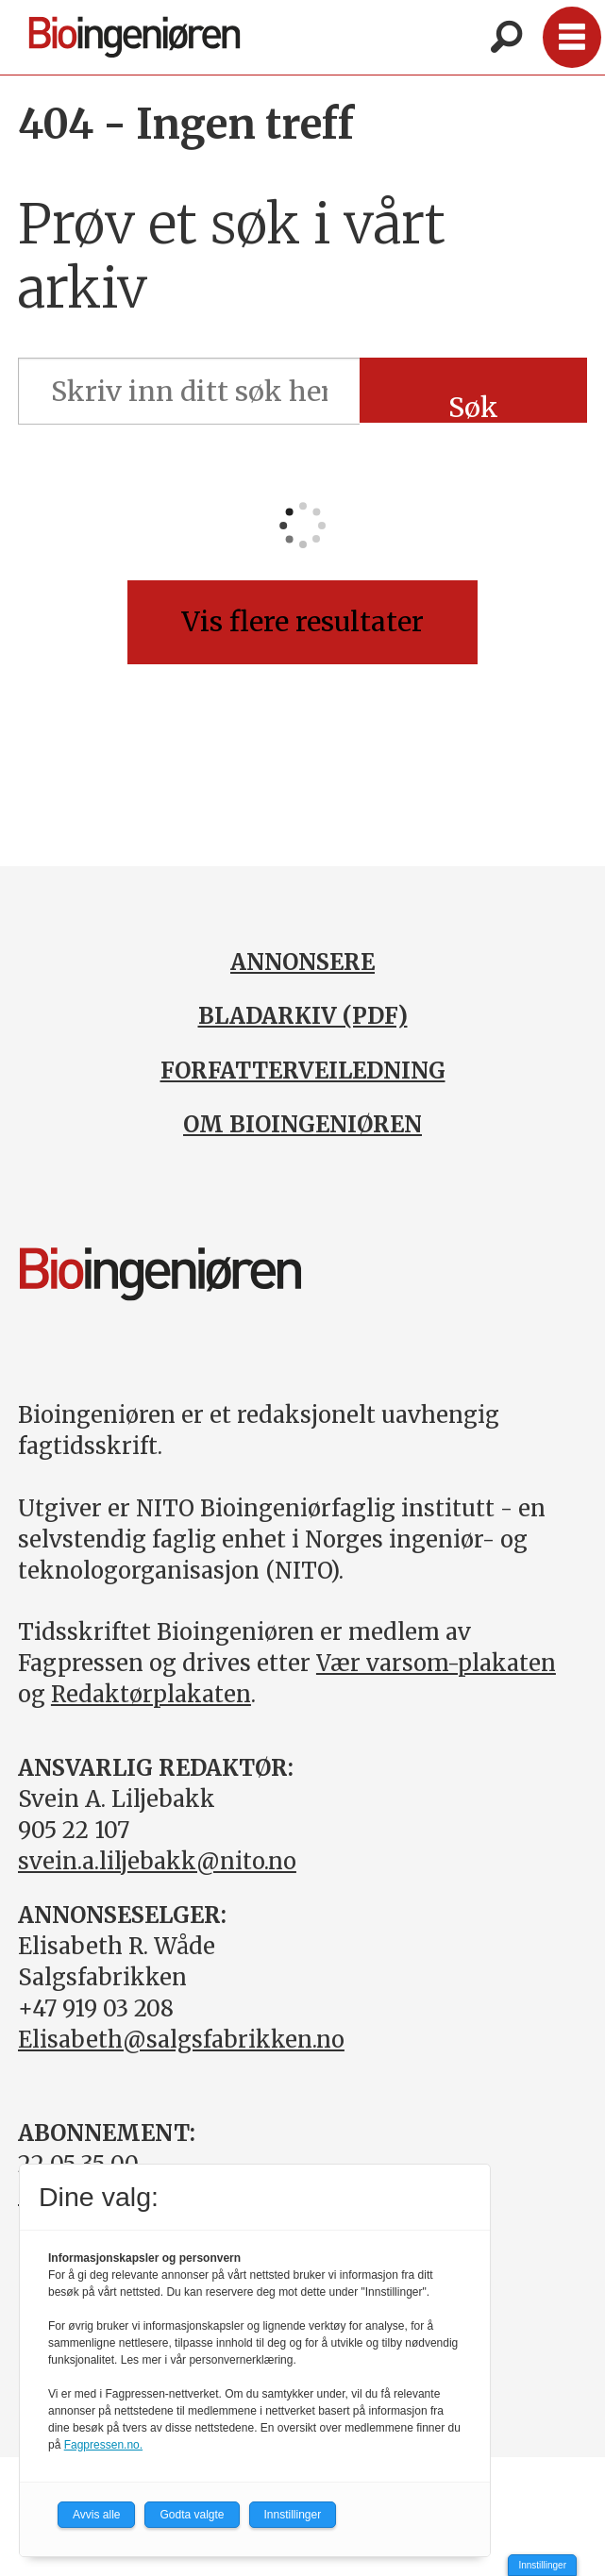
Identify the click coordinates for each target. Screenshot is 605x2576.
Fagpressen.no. (103, 2444)
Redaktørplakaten (151, 1694)
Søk (473, 407)
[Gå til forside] (135, 36)
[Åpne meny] (572, 37)
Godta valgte (192, 2514)
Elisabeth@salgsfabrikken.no (181, 2039)
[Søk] (506, 38)
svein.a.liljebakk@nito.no (157, 1861)
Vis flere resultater (302, 622)
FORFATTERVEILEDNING (302, 1070)
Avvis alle (96, 2514)
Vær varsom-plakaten (436, 1663)
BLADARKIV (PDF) (303, 1015)
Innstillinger (542, 2565)
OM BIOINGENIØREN (302, 1124)
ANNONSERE (302, 962)
